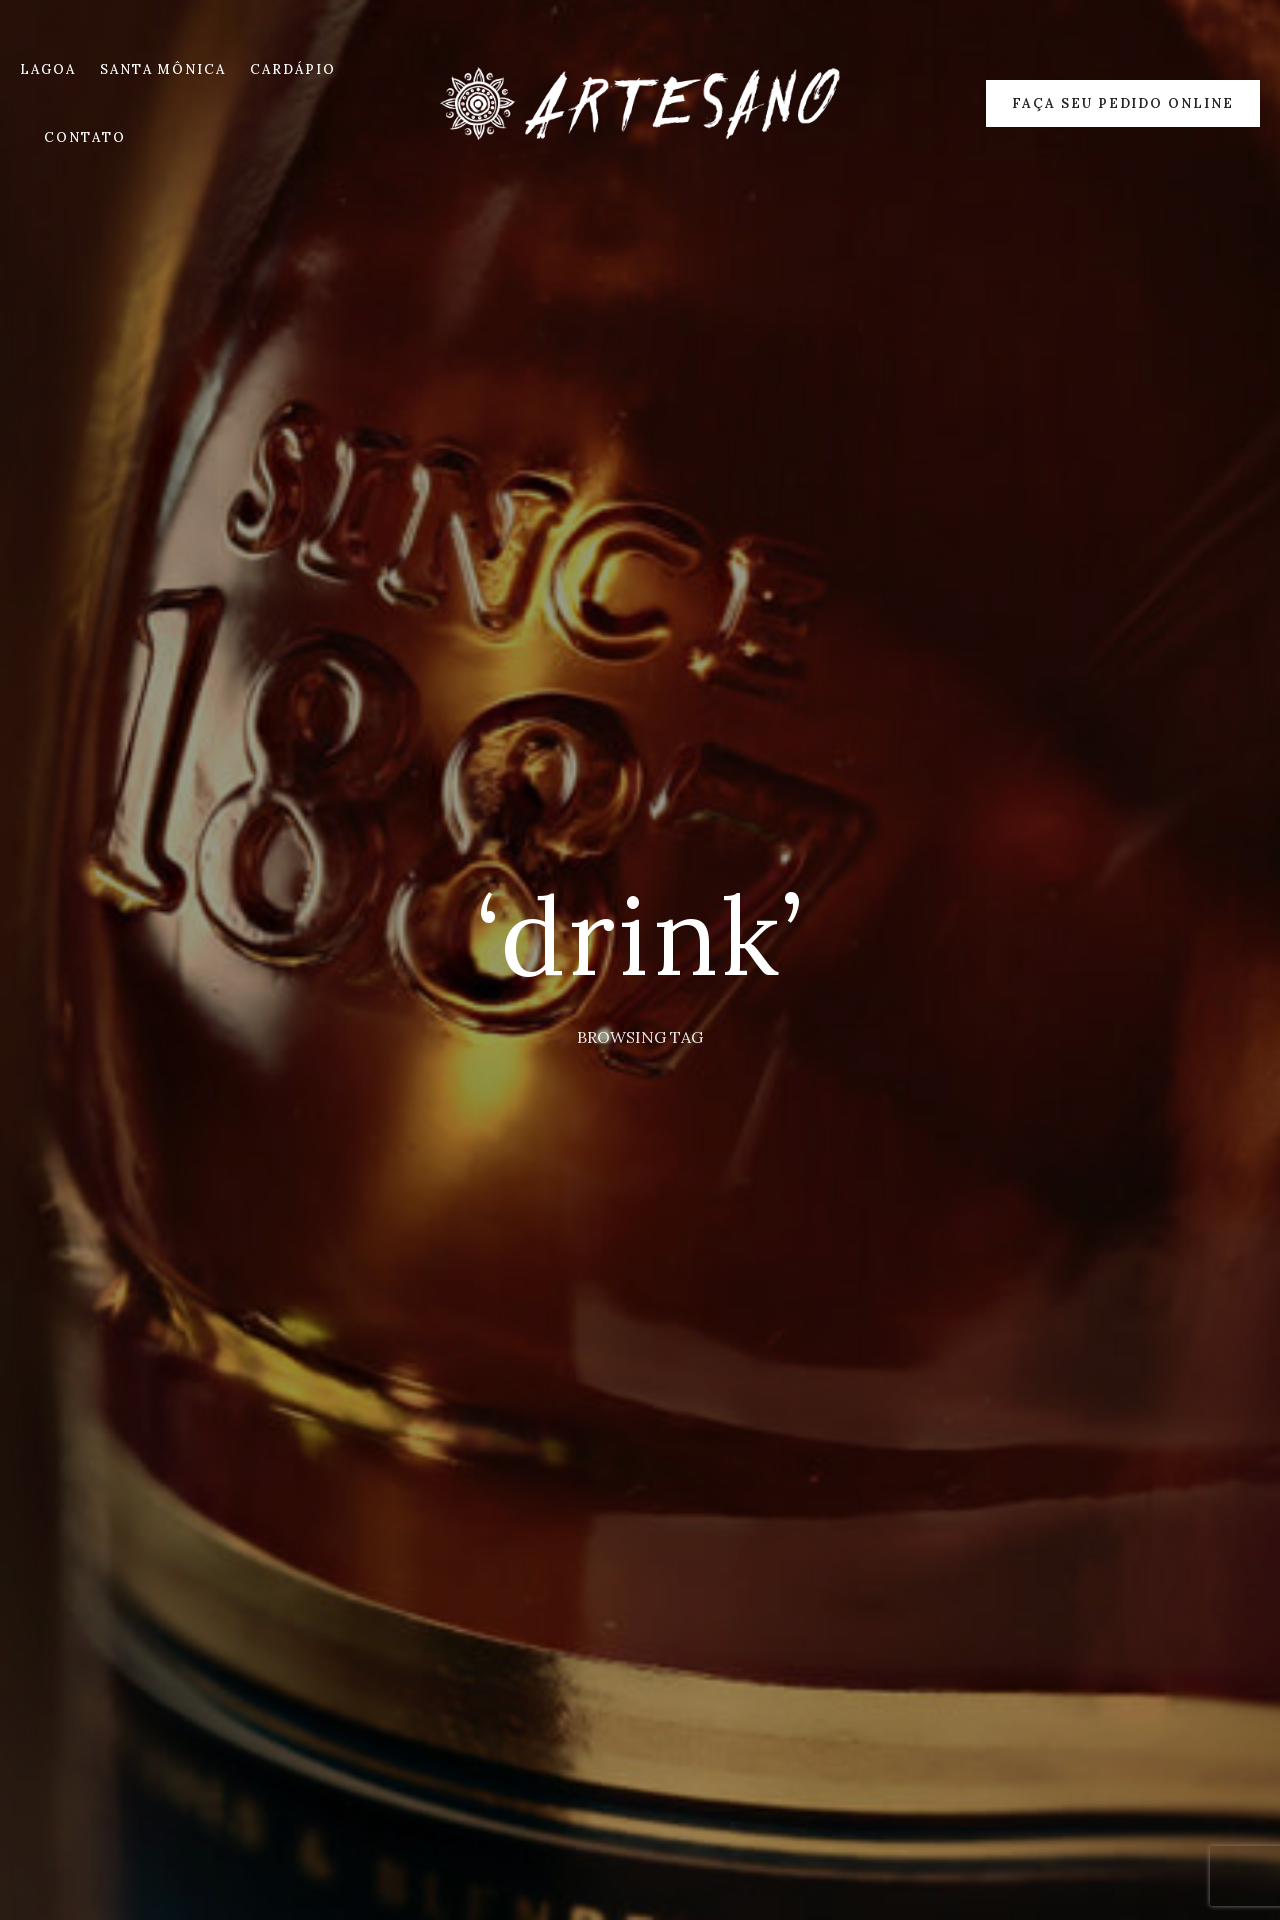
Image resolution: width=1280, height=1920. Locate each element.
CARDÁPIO (293, 69)
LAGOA (48, 69)
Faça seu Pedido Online (1123, 103)
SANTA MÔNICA (163, 69)
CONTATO (85, 137)
